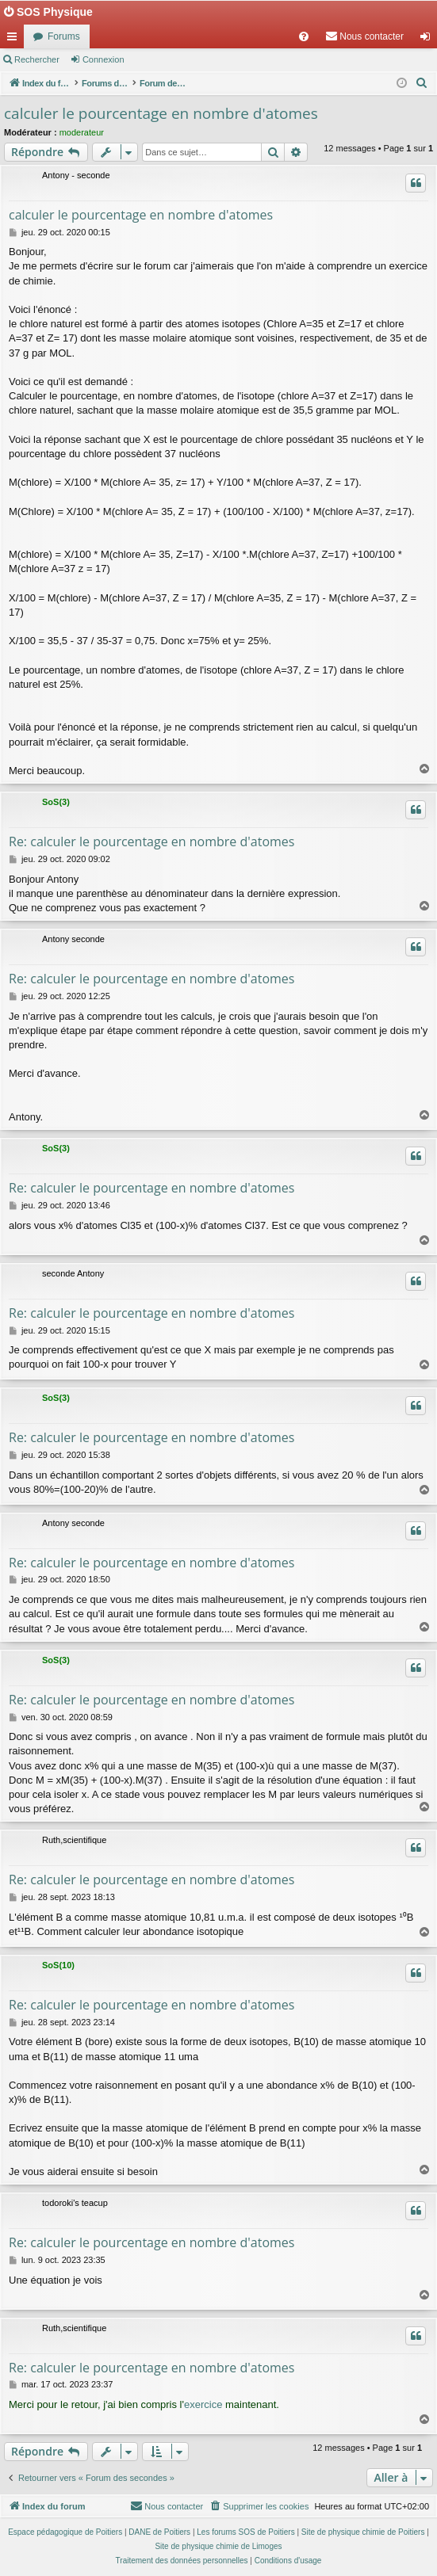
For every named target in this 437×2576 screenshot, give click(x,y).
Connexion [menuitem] (428, 39)
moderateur (81, 132)
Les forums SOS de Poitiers (245, 2532)
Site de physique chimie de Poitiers (363, 2532)
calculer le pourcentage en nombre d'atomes (161, 113)
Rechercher (36, 59)
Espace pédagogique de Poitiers (65, 2532)
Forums (64, 36)
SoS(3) (56, 802)
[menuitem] (304, 36)
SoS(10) (58, 1965)
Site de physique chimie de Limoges (218, 2546)
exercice (203, 2404)
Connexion (103, 59)
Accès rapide (15, 39)
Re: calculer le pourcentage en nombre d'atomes (151, 841)
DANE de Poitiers (159, 2532)
